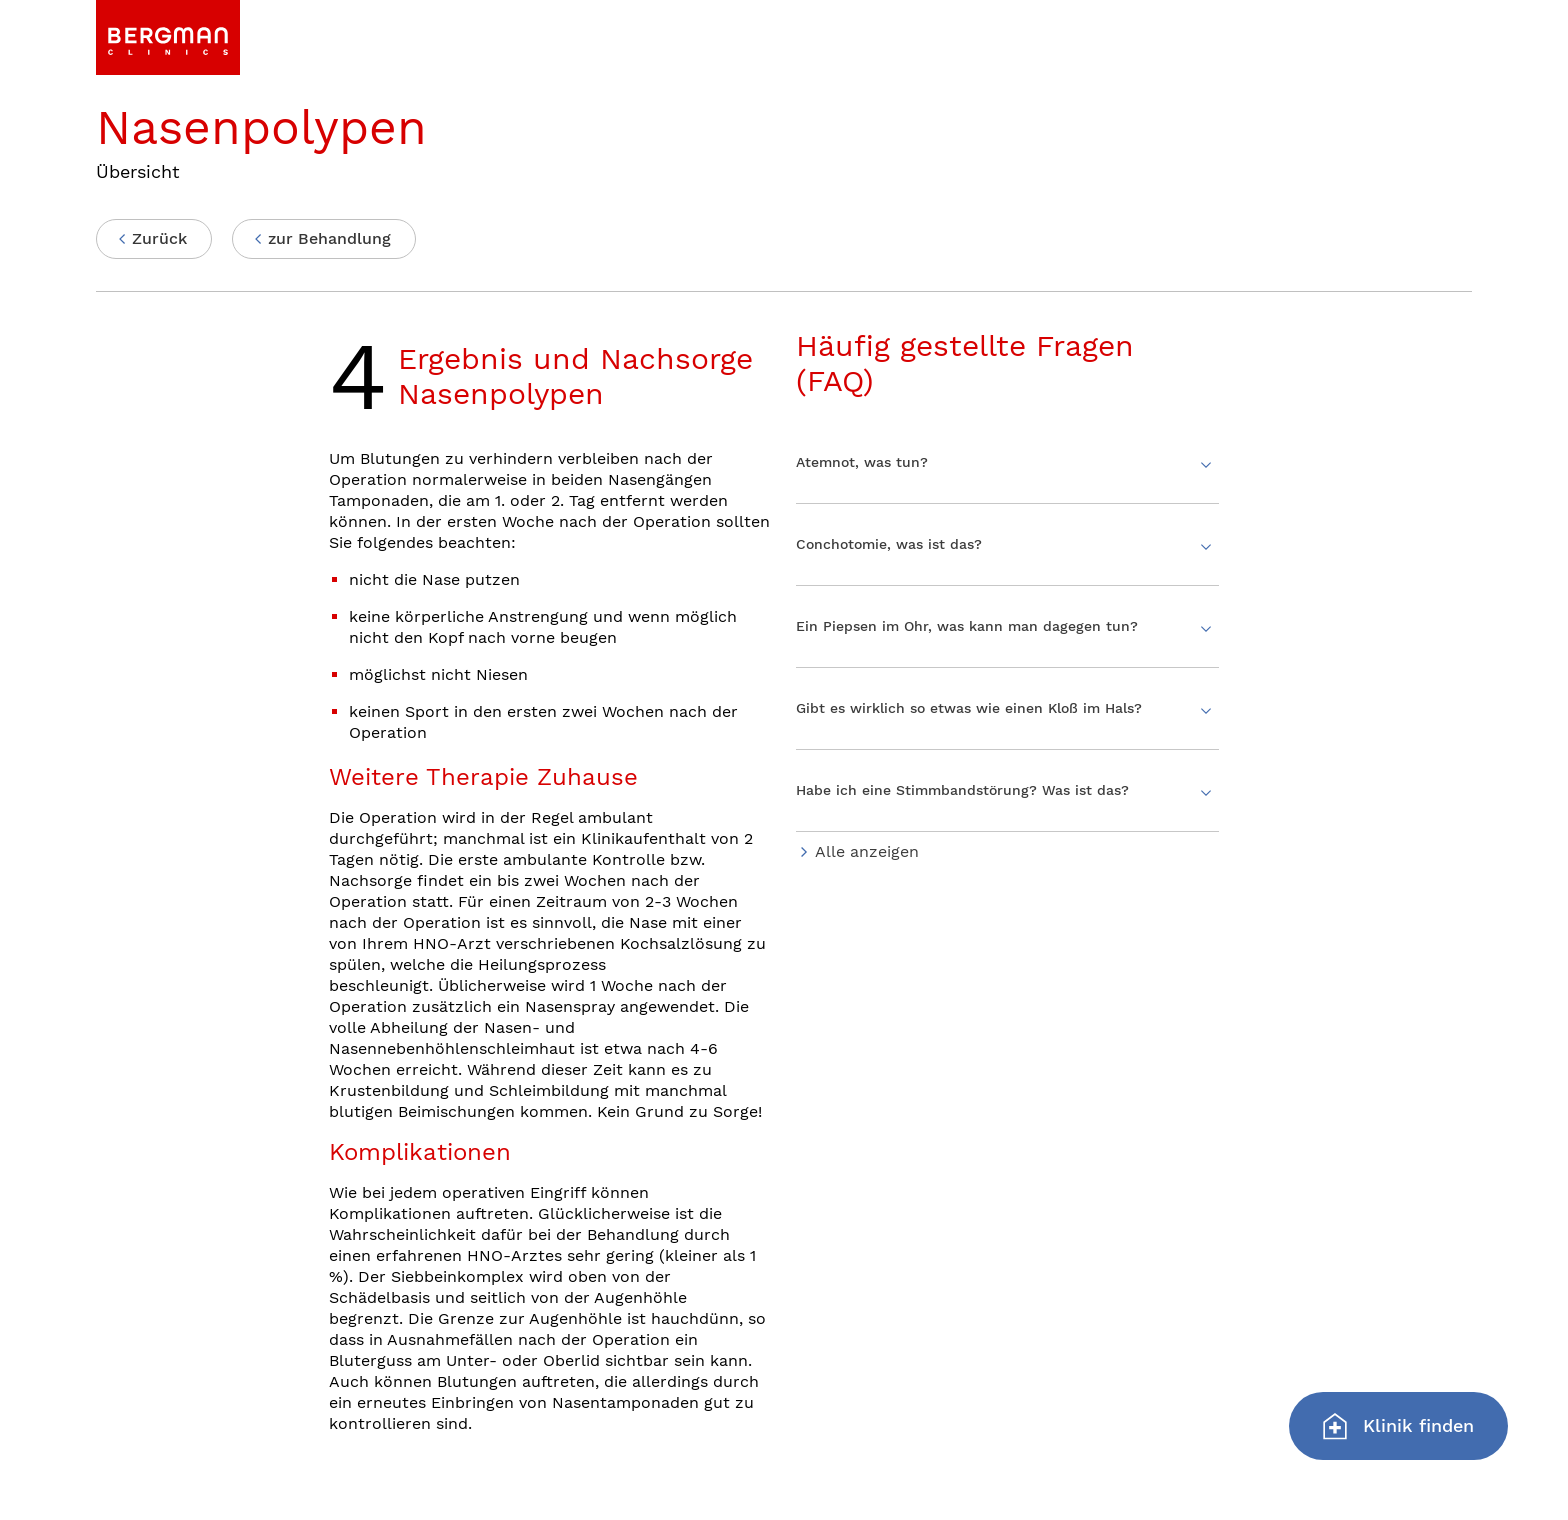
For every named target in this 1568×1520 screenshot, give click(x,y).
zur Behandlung (329, 238)
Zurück (159, 238)
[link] (168, 37)
